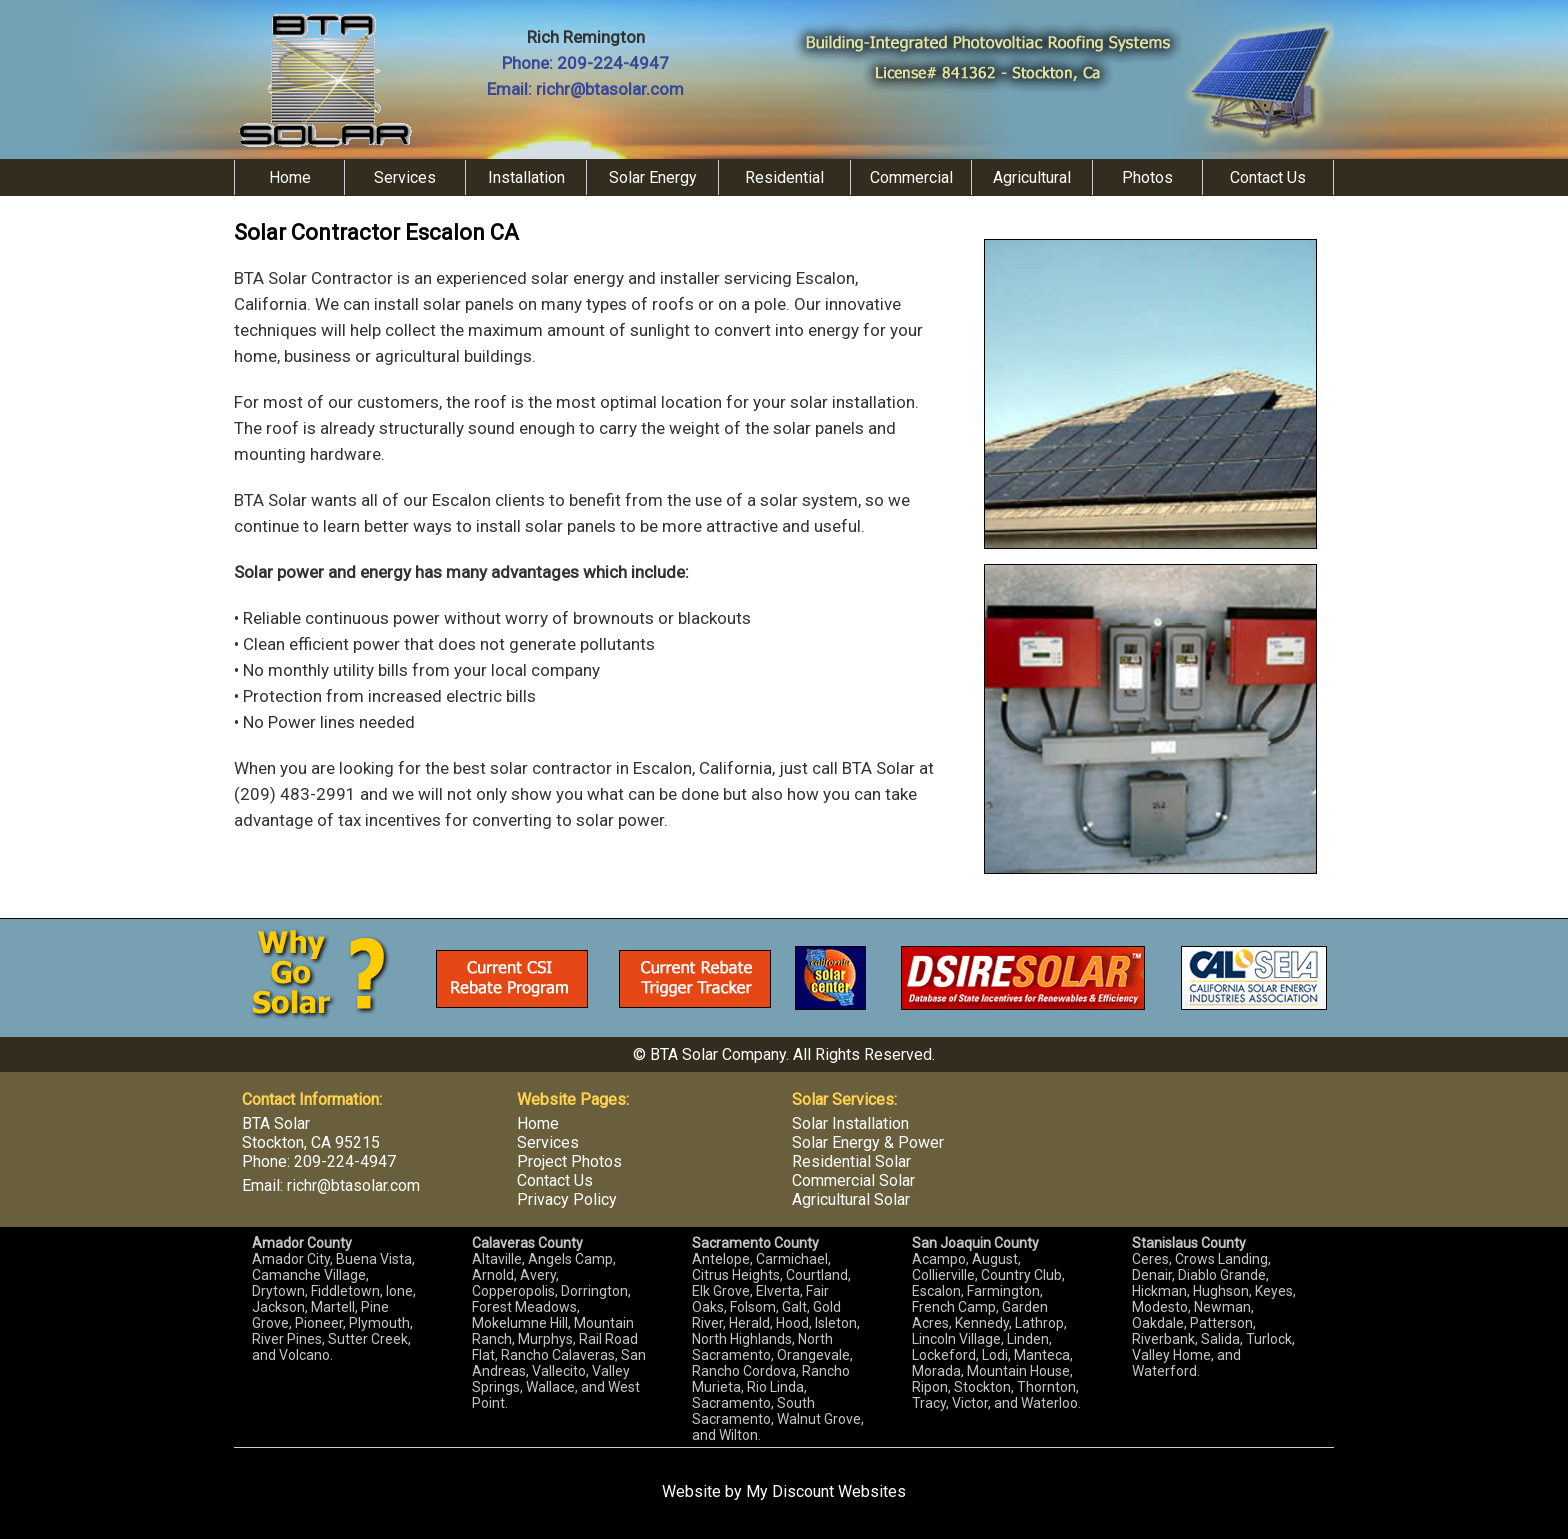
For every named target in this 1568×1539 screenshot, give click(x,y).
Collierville (943, 1275)
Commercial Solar (853, 1180)
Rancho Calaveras (558, 1355)
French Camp (954, 1307)
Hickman (1159, 1291)
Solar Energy (653, 177)
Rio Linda (775, 1387)
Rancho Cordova (744, 1371)
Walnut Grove (819, 1419)
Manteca (1042, 1355)
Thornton (1046, 1387)
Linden (1028, 1339)
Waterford (1164, 1371)
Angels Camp (570, 1259)
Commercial (911, 177)
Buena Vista (374, 1259)
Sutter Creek (368, 1339)
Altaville (497, 1259)
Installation (526, 177)
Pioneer (319, 1323)
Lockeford (944, 1355)
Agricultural (1032, 177)
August (995, 1259)
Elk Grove (721, 1291)
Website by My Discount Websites (784, 1491)
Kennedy (982, 1323)
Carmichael (792, 1259)
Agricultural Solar (851, 1199)
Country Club (1021, 1275)
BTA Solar (276, 1123)
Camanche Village (309, 1275)
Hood (792, 1323)
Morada (936, 1371)
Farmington (1003, 1291)
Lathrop (1039, 1323)
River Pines (287, 1339)
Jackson (278, 1307)
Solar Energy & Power (868, 1142)
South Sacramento (753, 1411)
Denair (1152, 1275)
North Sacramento (762, 1347)
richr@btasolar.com (610, 89)
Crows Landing (1221, 1259)
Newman (1222, 1307)
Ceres (1150, 1259)
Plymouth (379, 1323)
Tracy (929, 1403)
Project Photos (569, 1161)
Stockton (982, 1387)
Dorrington (594, 1291)
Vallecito (559, 1371)
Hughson (1221, 1291)
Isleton (836, 1323)
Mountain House (1018, 1371)
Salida (1220, 1339)
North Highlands (742, 1339)
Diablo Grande (1222, 1275)
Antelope (721, 1259)
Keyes (1274, 1291)
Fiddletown (345, 1291)
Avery (538, 1275)
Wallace (550, 1387)
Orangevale (813, 1355)
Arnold (493, 1275)
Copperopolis (513, 1291)
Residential (784, 177)
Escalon (936, 1291)
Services (405, 177)
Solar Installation (850, 1123)
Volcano (304, 1355)
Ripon (930, 1387)
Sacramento (731, 1403)
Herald (749, 1323)
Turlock (1269, 1339)
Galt (794, 1307)
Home (290, 177)
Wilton (738, 1435)
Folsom (753, 1307)
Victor (970, 1403)
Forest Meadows (524, 1307)
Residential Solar (851, 1161)
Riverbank (1163, 1339)
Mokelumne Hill (520, 1323)
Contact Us (1268, 177)
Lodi (995, 1355)
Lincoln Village (956, 1339)
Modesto (1160, 1307)
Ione (399, 1291)
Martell (333, 1307)
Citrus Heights (736, 1275)
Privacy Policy (567, 1199)
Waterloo (1049, 1403)
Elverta (778, 1291)
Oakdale (1158, 1323)
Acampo (939, 1259)
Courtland (817, 1275)
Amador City (291, 1259)
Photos (1147, 177)
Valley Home (1171, 1355)
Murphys (545, 1339)
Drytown (278, 1291)
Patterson (1221, 1323)
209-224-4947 (613, 63)
